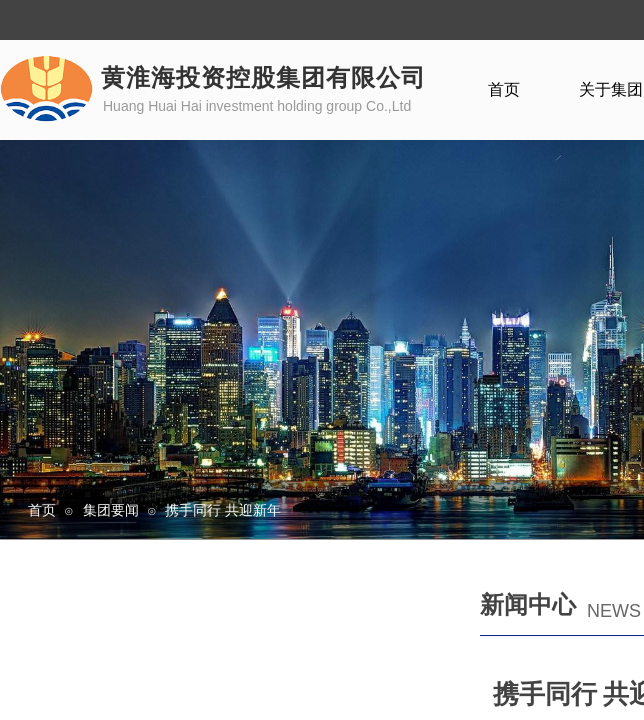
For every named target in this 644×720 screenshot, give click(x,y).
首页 (42, 510)
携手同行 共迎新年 (223, 510)
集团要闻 (111, 510)
